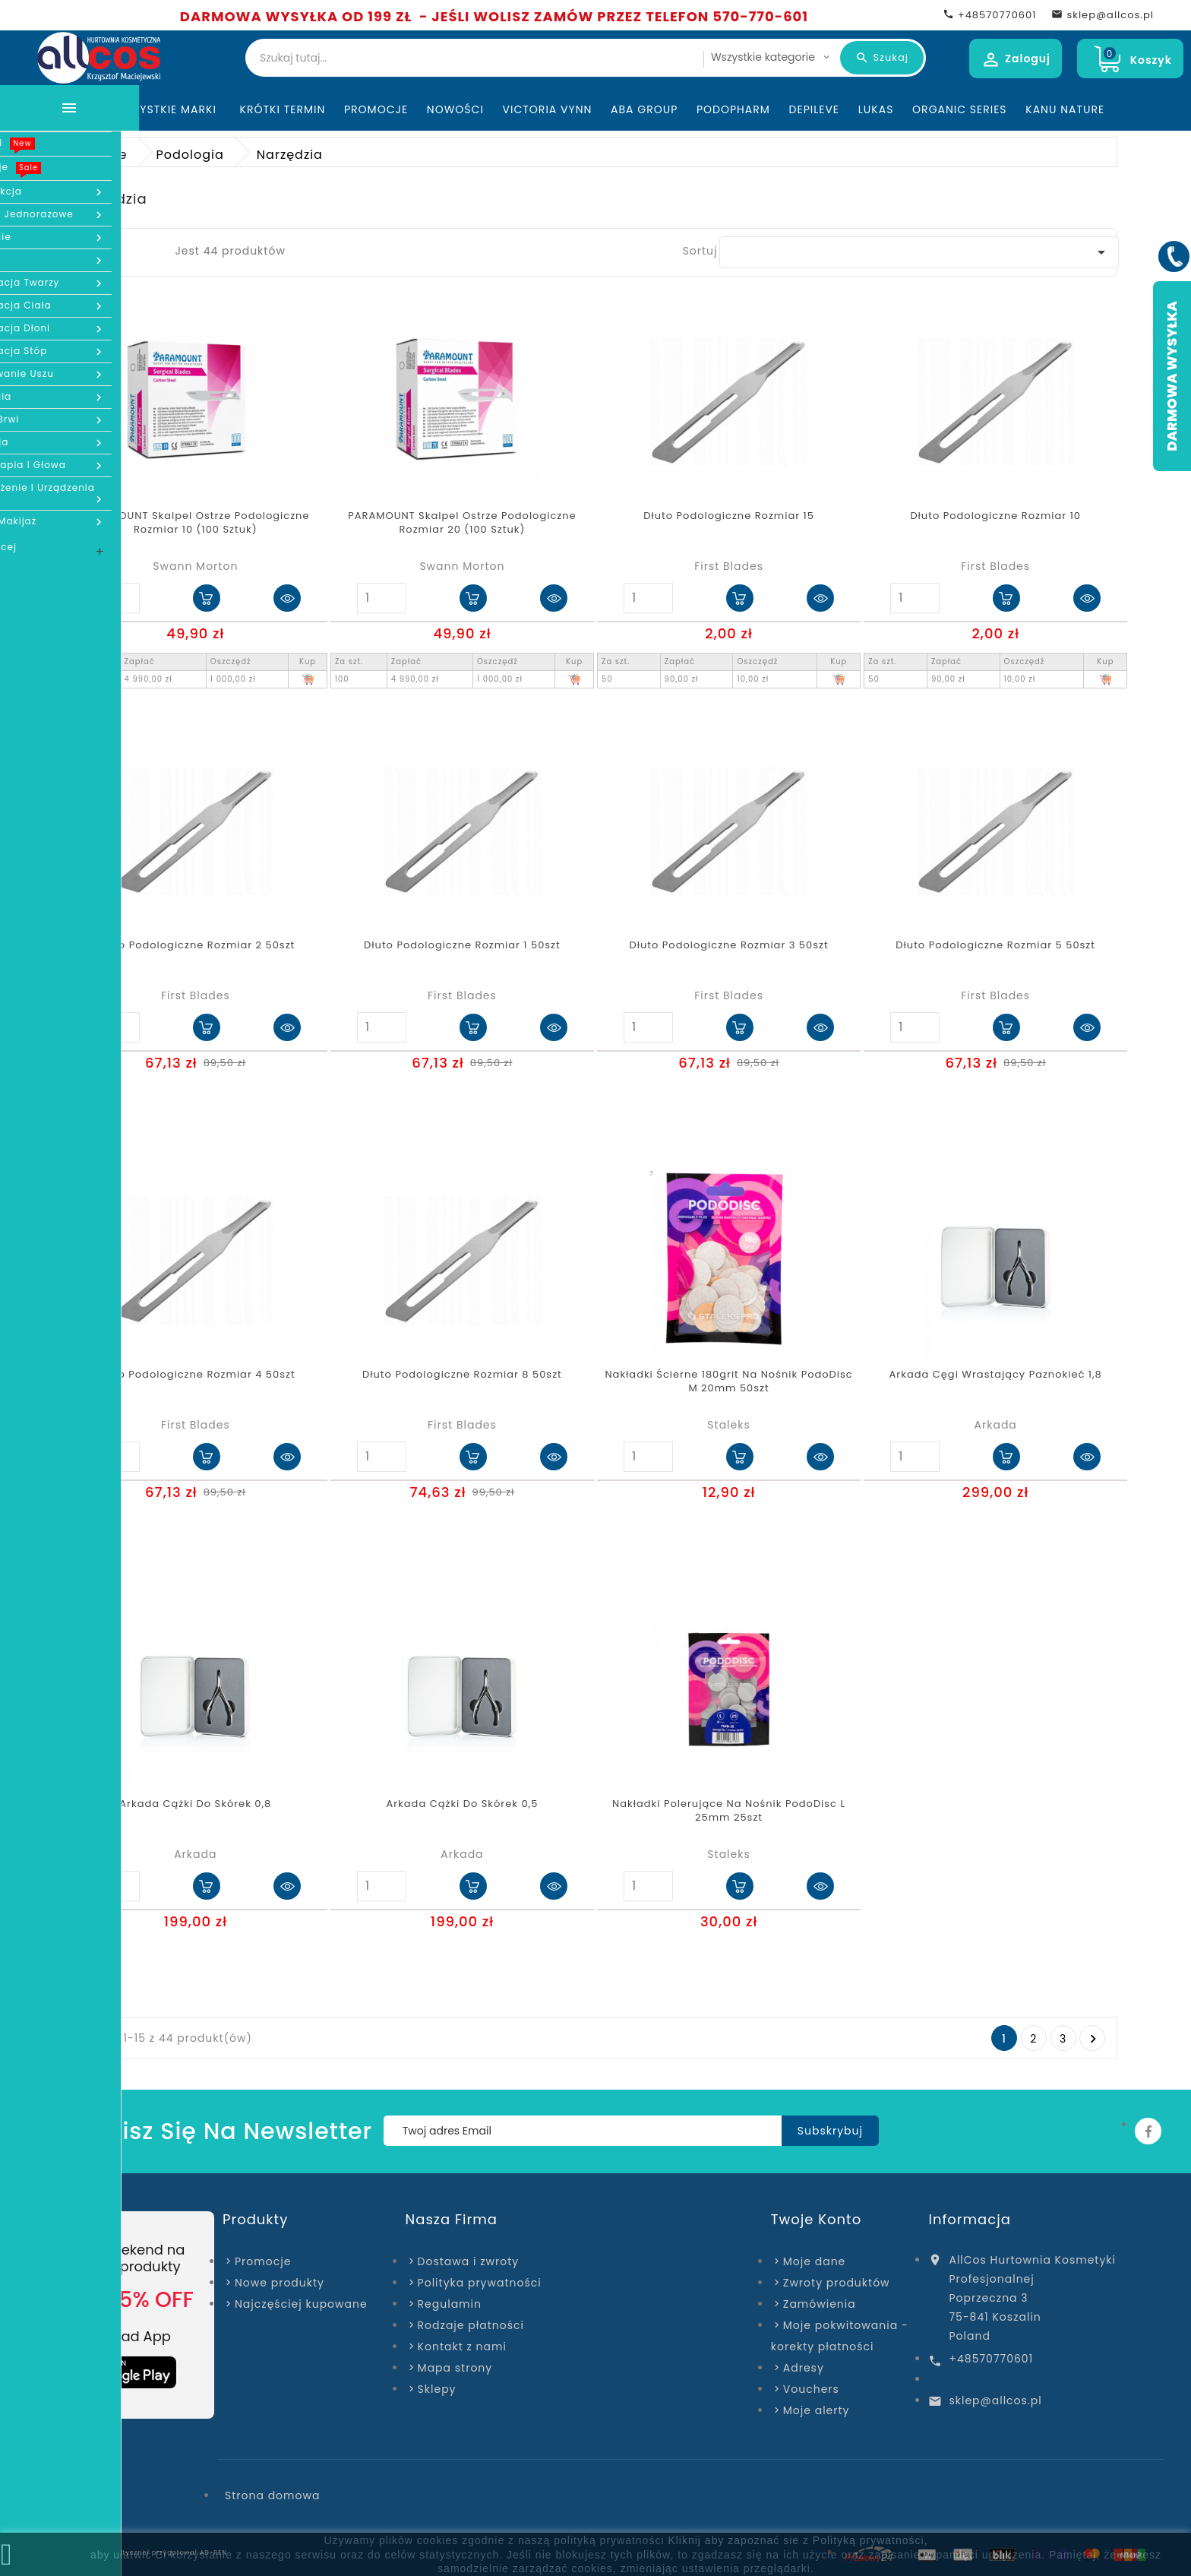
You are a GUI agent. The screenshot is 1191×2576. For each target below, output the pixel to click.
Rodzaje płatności (471, 2325)
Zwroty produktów (836, 2282)
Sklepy (437, 2389)
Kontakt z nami (462, 2346)
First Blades (728, 566)
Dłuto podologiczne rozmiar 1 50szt (462, 945)
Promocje (376, 109)
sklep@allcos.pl (995, 2400)
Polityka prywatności (480, 2282)
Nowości (455, 109)
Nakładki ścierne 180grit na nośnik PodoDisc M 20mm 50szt (728, 1381)
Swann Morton (195, 566)
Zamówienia (819, 2304)
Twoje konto (816, 2219)
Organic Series (959, 109)
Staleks (728, 1424)
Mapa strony (455, 2367)
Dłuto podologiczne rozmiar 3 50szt (728, 945)
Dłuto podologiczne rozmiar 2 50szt (195, 945)
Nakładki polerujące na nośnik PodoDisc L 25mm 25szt (728, 1810)
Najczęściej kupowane (301, 2304)
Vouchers (811, 2389)
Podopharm (733, 109)
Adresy (803, 2367)
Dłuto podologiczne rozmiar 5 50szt (995, 945)
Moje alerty (816, 2410)
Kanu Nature (1064, 109)
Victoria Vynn (547, 109)
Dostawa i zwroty (469, 2261)
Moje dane (814, 2261)
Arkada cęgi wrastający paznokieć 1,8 (995, 1374)
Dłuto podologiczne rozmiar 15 (728, 516)
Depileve (814, 109)
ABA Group (644, 109)
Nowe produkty (279, 2282)
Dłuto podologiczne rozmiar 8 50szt (462, 1374)
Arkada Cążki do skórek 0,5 (463, 1804)
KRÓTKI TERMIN (283, 109)
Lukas (876, 109)
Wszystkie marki (168, 109)
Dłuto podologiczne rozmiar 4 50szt (195, 1374)
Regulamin (450, 2304)
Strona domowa (272, 2495)
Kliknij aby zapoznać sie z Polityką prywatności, (797, 2540)
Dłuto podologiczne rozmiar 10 (995, 516)
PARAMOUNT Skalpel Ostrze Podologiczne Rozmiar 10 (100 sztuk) (195, 522)
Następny (1093, 2038)
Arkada (996, 1424)
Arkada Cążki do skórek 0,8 (195, 1804)
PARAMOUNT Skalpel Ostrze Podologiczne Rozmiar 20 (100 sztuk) (462, 522)
